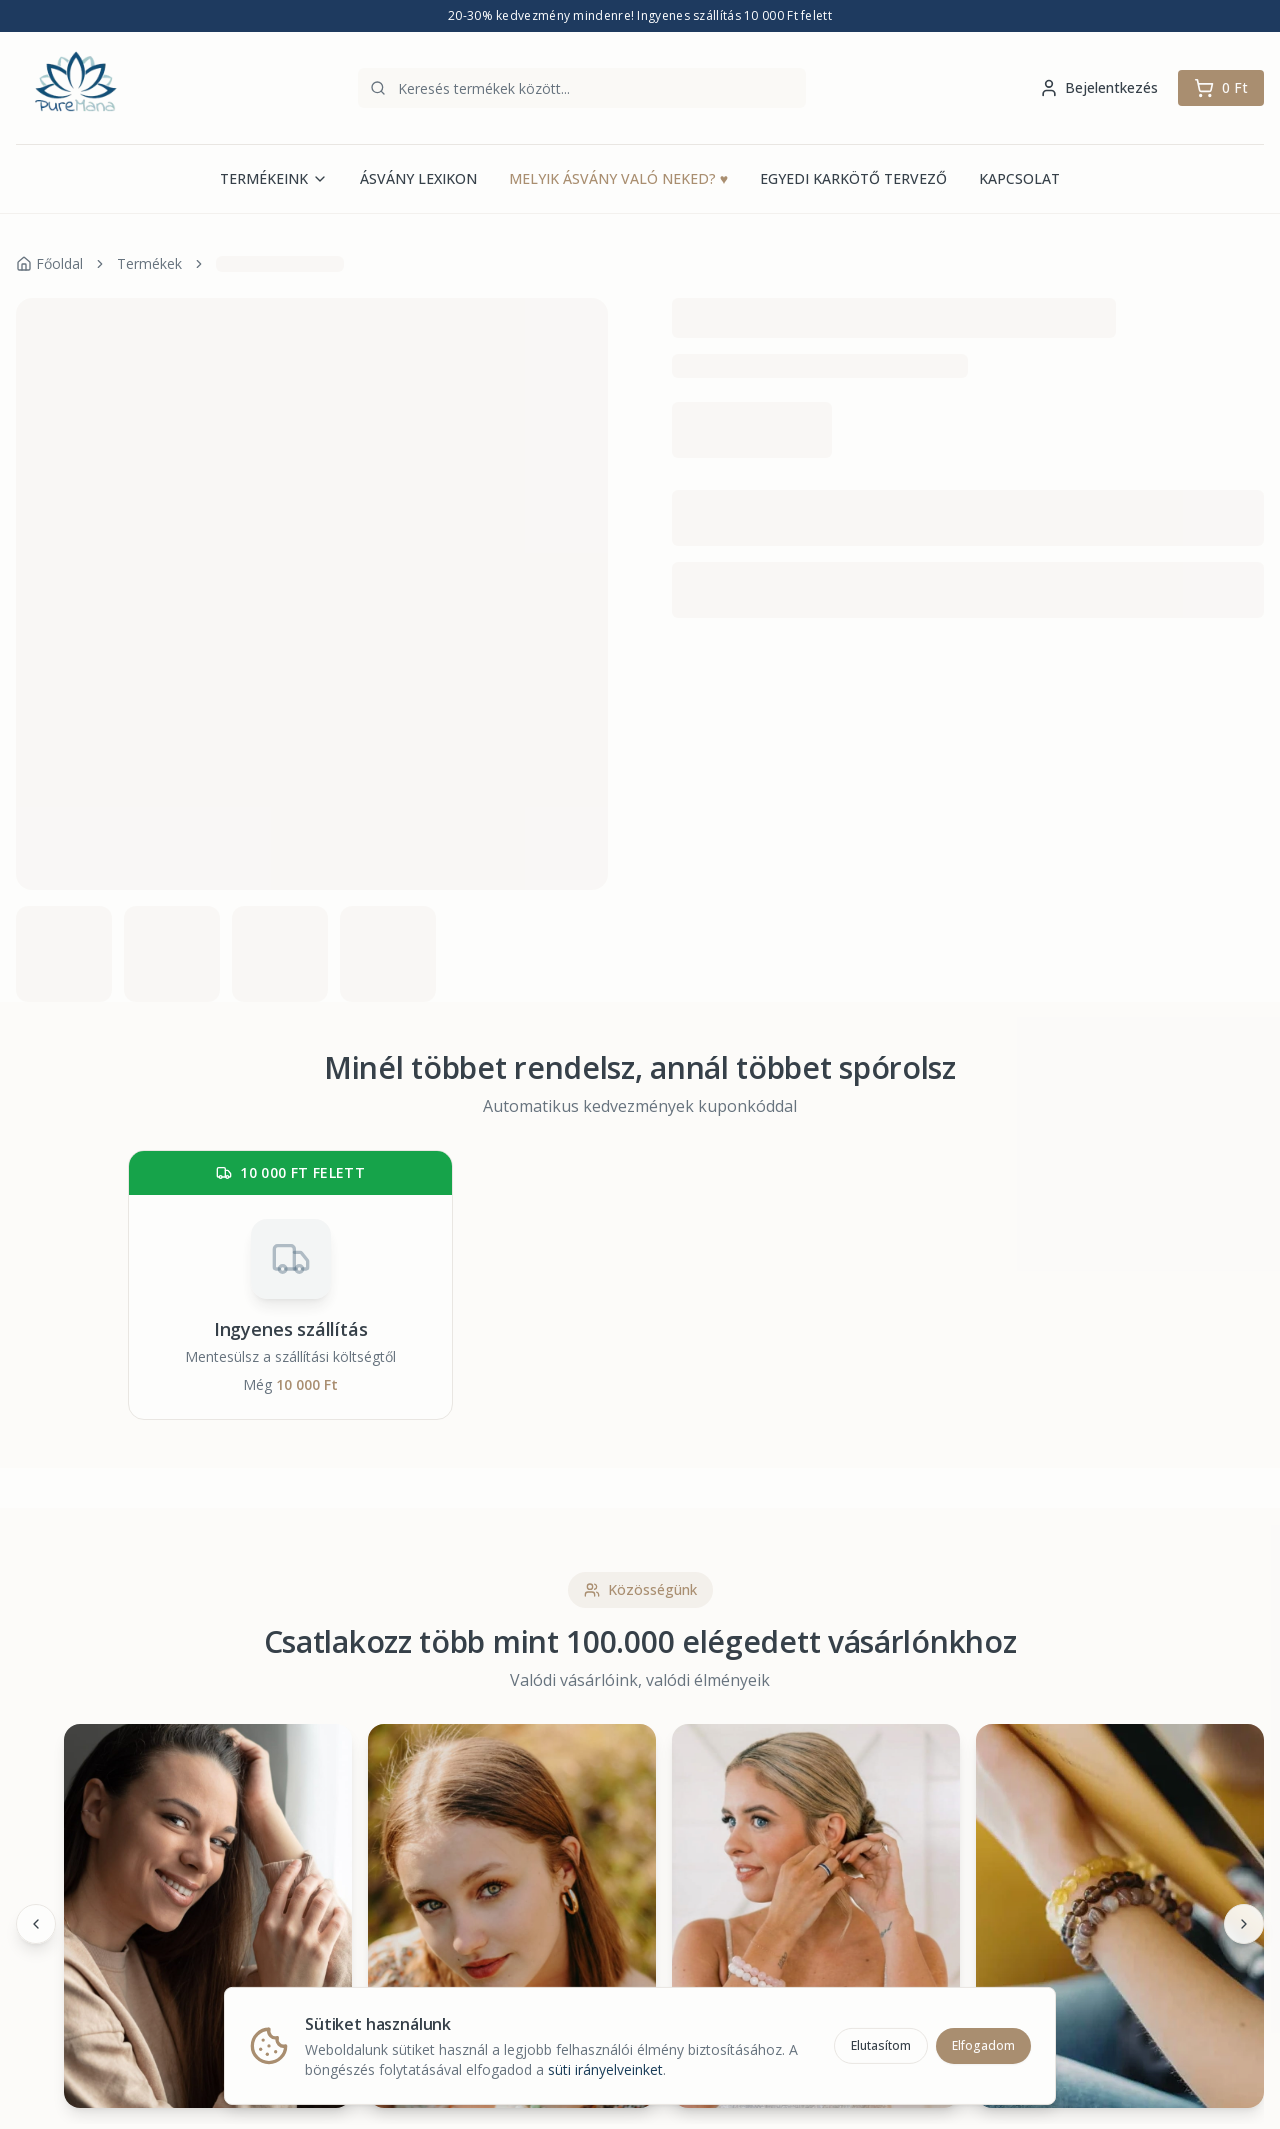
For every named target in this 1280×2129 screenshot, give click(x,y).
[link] (280, 264)
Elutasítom (881, 2042)
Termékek (149, 263)
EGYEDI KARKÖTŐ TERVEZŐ (853, 178)
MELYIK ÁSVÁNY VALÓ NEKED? (618, 179)
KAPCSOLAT (1019, 178)
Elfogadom (983, 2042)
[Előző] (36, 1924)
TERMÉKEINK (274, 178)
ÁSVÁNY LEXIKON (418, 178)
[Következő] (1244, 1924)
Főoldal (49, 263)
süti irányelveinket (605, 2066)
